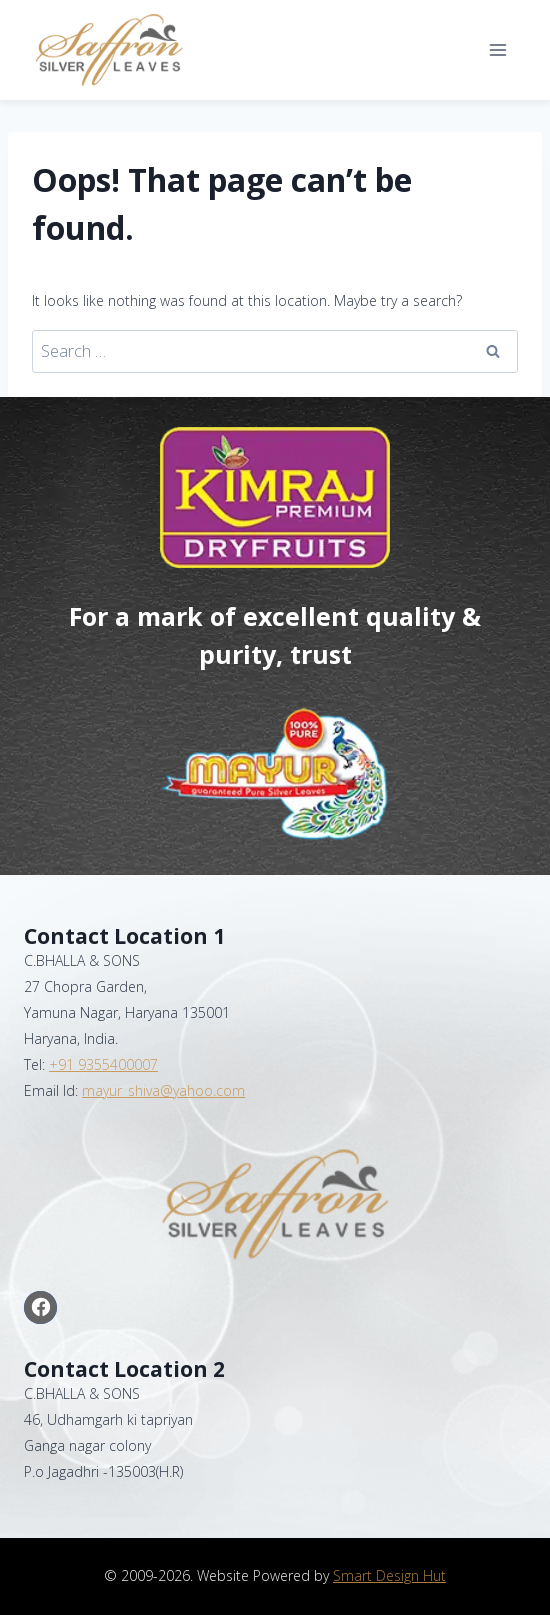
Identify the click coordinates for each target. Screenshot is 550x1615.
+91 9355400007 (103, 1064)
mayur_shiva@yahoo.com (163, 1090)
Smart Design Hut (389, 1575)
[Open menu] (497, 49)
